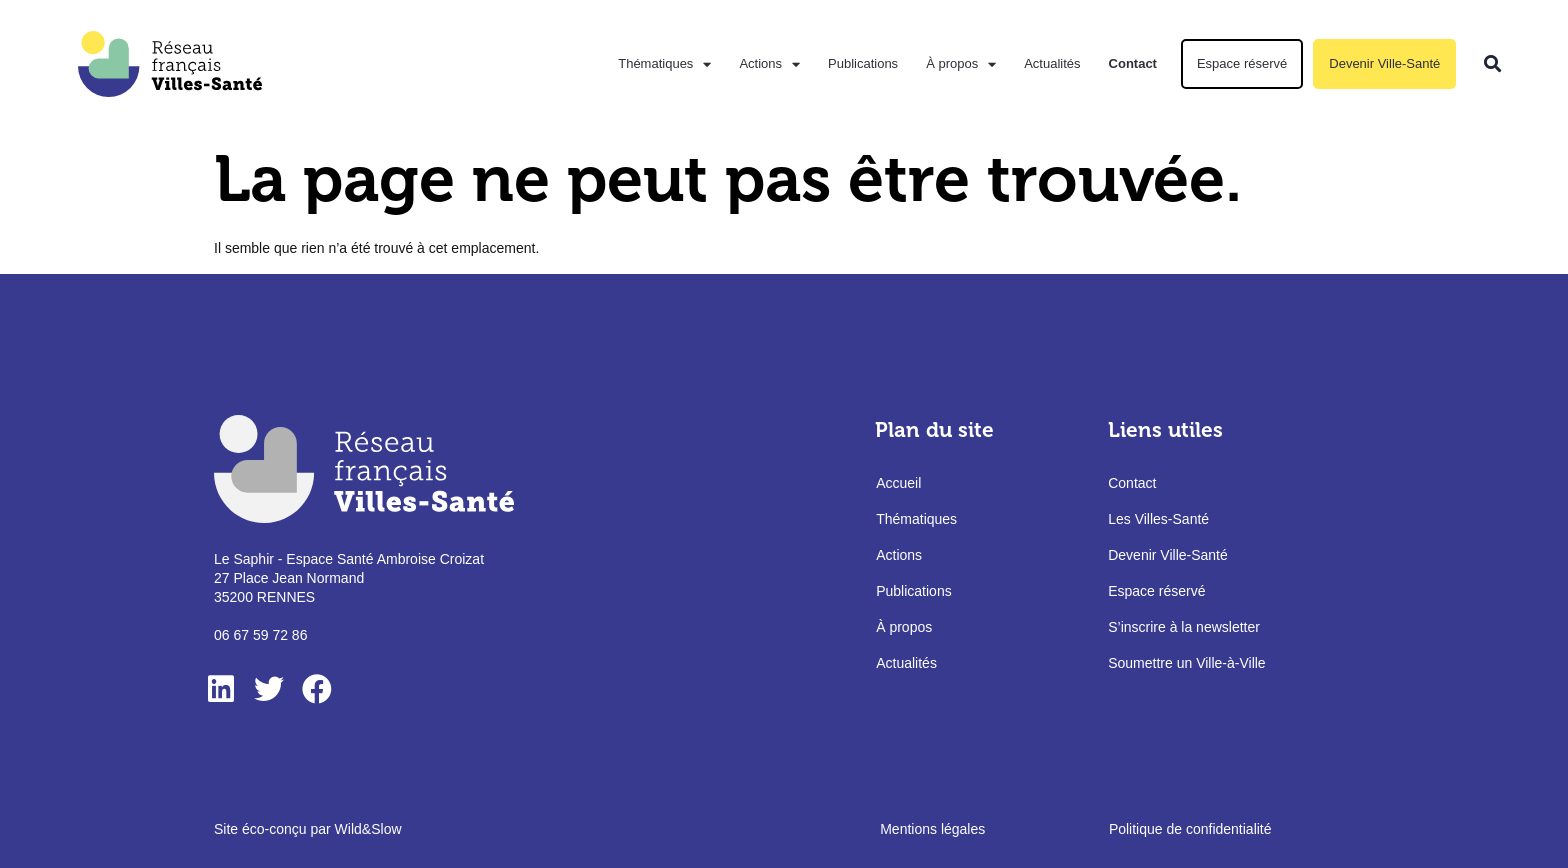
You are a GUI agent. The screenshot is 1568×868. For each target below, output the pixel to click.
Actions (769, 64)
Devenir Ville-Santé (1384, 63)
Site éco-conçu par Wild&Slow (308, 829)
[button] (1492, 64)
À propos (961, 64)
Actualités (1052, 63)
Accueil (898, 483)
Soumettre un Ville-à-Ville (1186, 663)
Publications (863, 63)
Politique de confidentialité (1190, 829)
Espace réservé (1242, 63)
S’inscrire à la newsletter (1184, 627)
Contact (1133, 63)
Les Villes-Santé (1158, 519)
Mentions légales (932, 829)
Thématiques (664, 64)
